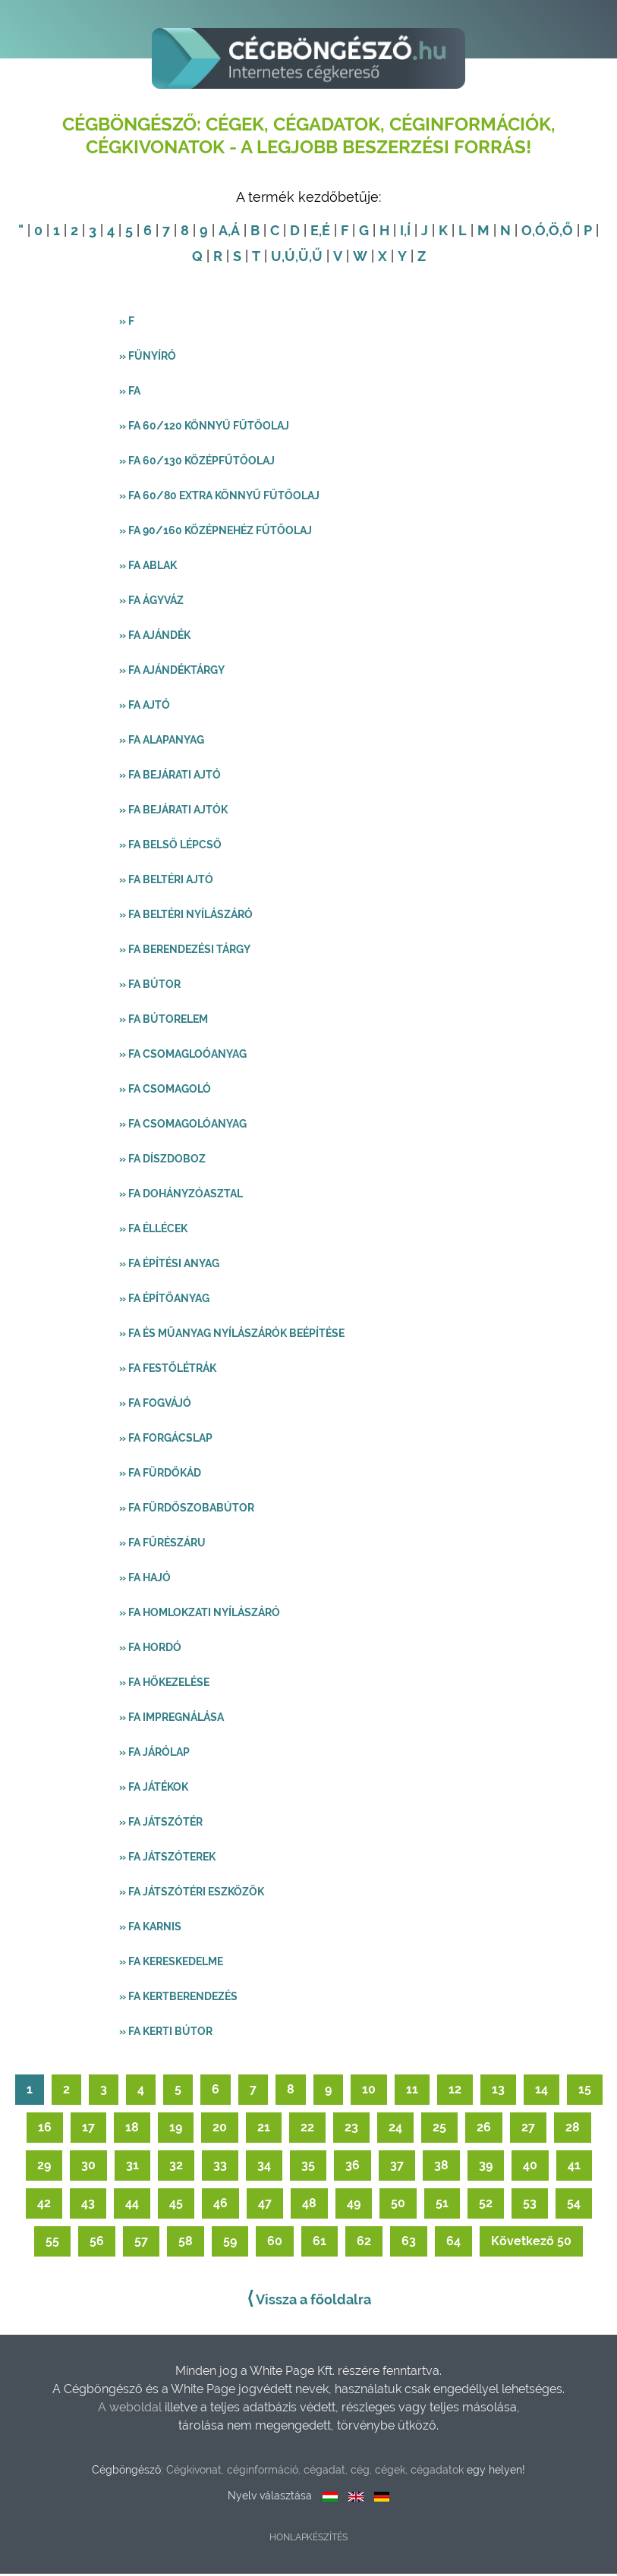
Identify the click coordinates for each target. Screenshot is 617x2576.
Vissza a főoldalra (309, 2300)
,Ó (539, 233)
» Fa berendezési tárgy (184, 951)
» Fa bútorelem (163, 1021)
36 (352, 2167)
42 (44, 2205)
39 (486, 2167)
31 (132, 2167)
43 (88, 2205)
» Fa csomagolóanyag (183, 1126)
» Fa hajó (145, 1580)
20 (219, 2129)
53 (530, 2205)
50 (398, 2205)
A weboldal (131, 2409)
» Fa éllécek (153, 1231)
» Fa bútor (150, 986)
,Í (407, 233)
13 (498, 2091)
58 (185, 2243)
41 (574, 2167)
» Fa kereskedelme (171, 1964)
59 (230, 2243)
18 (132, 2129)
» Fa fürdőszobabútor (186, 1510)
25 (439, 2129)
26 (484, 2129)
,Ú (288, 258)
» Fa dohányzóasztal (181, 1196)
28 (572, 2129)
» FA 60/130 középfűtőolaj (197, 463)
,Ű (316, 258)
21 (263, 2129)
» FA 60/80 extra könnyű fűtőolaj (219, 498)
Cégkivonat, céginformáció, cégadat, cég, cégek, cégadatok (315, 2472)
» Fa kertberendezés (178, 1999)
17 (88, 2129)
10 (369, 2091)
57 (141, 2243)
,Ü (302, 258)
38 (441, 2167)
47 (265, 2205)
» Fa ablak (148, 567)
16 (45, 2129)
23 (351, 2129)
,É (324, 233)
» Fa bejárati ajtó (170, 777)
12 (455, 2091)
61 (319, 2243)
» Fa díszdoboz (162, 1161)
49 (353, 2205)
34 (264, 2167)
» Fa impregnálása (171, 1719)
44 (132, 2205)
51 (442, 2205)
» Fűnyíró (147, 358)
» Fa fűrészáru (162, 1545)
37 (397, 2167)
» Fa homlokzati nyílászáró (199, 1615)
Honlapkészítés (308, 2539)
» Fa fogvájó (155, 1405)
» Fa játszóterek (167, 1859)
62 (364, 2243)
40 (530, 2167)
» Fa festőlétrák (167, 1370)
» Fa (129, 393)
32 (176, 2167)
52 (486, 2205)
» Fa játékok (153, 1789)
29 (44, 2167)
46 (220, 2205)
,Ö (552, 233)
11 (412, 2091)
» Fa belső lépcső (170, 847)
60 (274, 2243)
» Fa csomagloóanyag (183, 1056)
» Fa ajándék (154, 637)
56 (97, 2243)
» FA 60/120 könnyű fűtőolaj (204, 428)
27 (528, 2129)
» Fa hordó (150, 1649)
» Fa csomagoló (165, 1091)
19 (175, 2129)
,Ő (566, 233)
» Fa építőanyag (164, 1300)
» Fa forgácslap (165, 1440)
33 (220, 2167)
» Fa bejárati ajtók (173, 812)
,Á (234, 233)
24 (395, 2129)
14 (541, 2091)
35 (308, 2167)
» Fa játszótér (161, 1824)
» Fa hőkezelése (164, 1684)
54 (574, 2205)
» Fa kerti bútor (165, 2033)
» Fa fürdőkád (160, 1475)
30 (88, 2167)
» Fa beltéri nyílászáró (186, 917)
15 (584, 2091)
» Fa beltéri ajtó (166, 882)
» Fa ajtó (144, 707)
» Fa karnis (150, 1929)
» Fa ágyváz (151, 602)
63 (408, 2243)
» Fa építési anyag (169, 1266)
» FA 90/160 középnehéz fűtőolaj (215, 533)
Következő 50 (531, 2243)
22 (307, 2129)
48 (309, 2205)
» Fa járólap (154, 1754)
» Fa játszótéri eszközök (191, 1894)
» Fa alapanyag (161, 742)
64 (453, 2243)
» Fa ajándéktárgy (172, 672)
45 (176, 2205)
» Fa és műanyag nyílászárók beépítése (232, 1335)
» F (126, 323)
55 (52, 2243)
